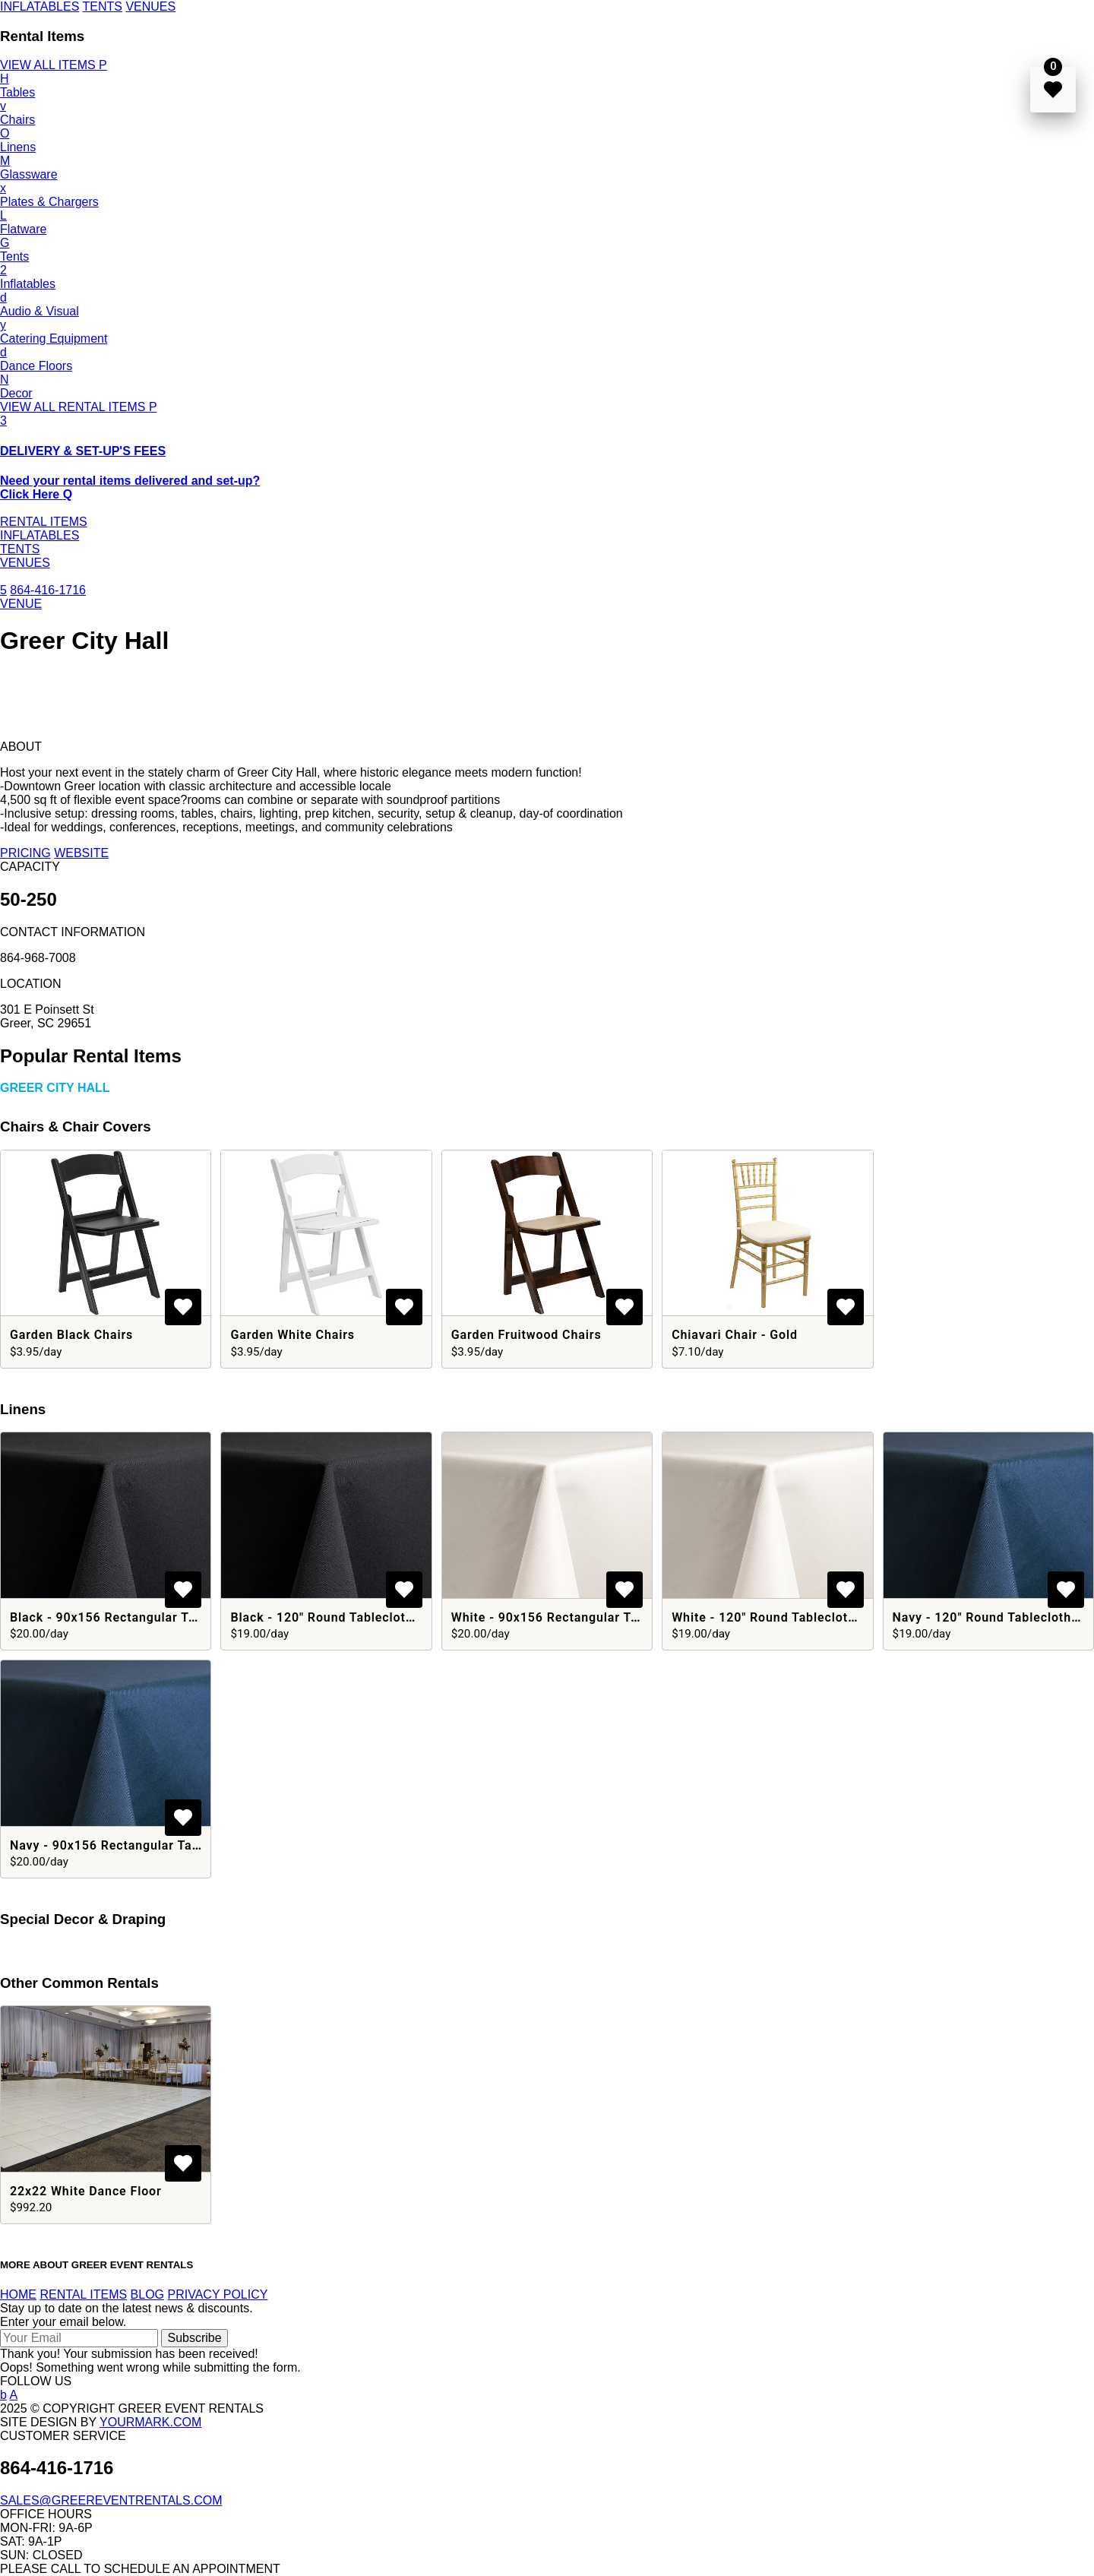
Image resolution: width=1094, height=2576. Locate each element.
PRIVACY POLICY (218, 2294)
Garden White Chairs (292, 1335)
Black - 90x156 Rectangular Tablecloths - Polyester (165, 1617)
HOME (18, 2294)
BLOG (147, 2294)
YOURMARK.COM (150, 2422)
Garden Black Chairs (71, 1335)
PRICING (25, 853)
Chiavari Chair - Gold (735, 1335)
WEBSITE (81, 853)
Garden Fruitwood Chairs (526, 1335)
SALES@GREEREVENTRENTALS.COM (111, 2500)
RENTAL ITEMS (43, 521)
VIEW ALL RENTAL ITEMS (78, 406)
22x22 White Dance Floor (86, 2191)
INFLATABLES (39, 6)
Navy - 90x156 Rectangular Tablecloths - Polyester (164, 1845)
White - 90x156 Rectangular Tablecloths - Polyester (607, 1617)
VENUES (150, 6)
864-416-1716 (48, 590)
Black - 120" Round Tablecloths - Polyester (359, 1617)
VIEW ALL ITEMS (53, 65)
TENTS (102, 6)
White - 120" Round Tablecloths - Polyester (802, 1617)
